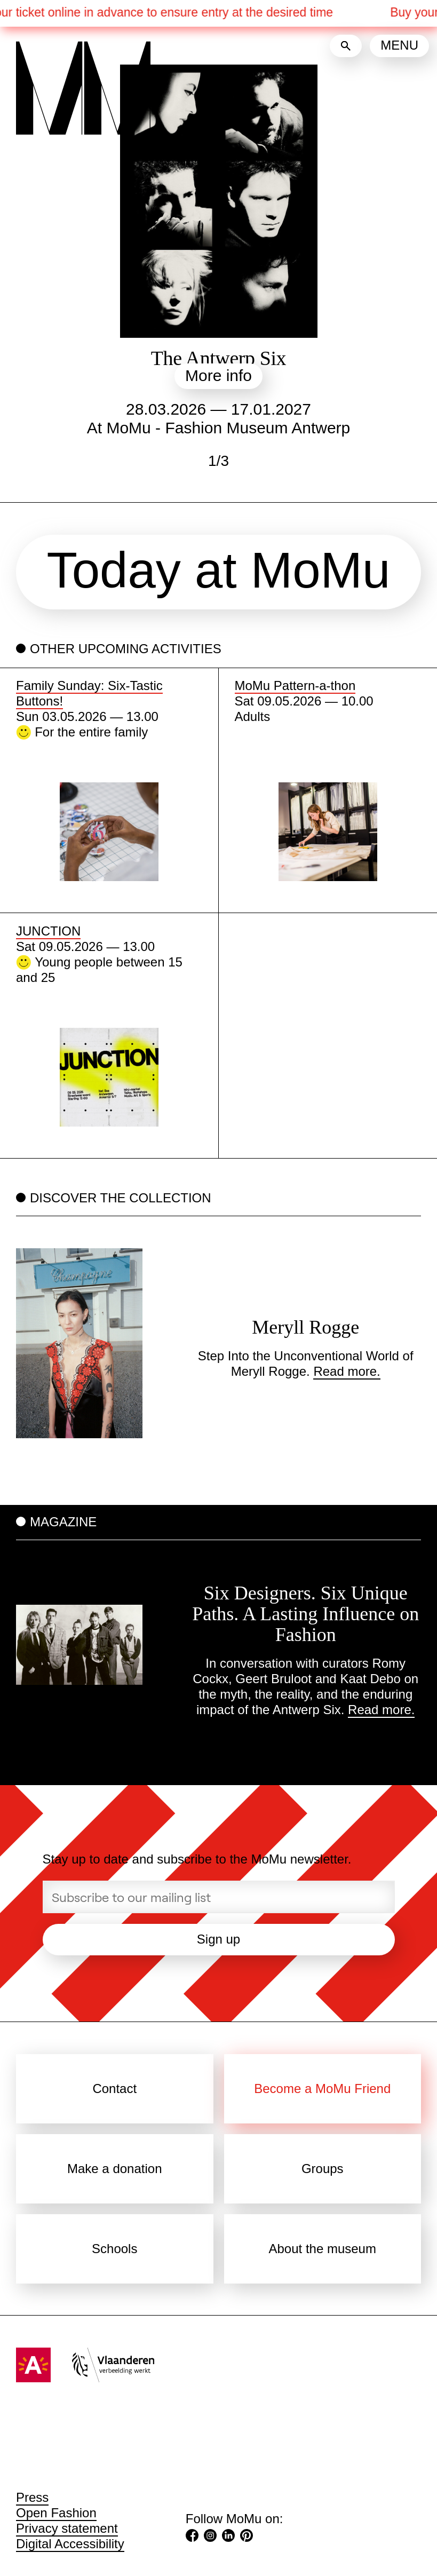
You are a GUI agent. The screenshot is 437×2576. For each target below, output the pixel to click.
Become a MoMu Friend (322, 2088)
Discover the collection (120, 1198)
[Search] (346, 46)
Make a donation (114, 2168)
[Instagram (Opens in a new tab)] (210, 2537)
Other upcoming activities (125, 648)
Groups (322, 2168)
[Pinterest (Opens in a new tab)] (246, 2537)
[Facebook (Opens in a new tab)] (192, 2537)
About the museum (322, 2248)
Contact (114, 2088)
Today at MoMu (219, 570)
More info (218, 375)
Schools (114, 2248)
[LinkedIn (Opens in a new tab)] (228, 2537)
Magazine (63, 1522)
